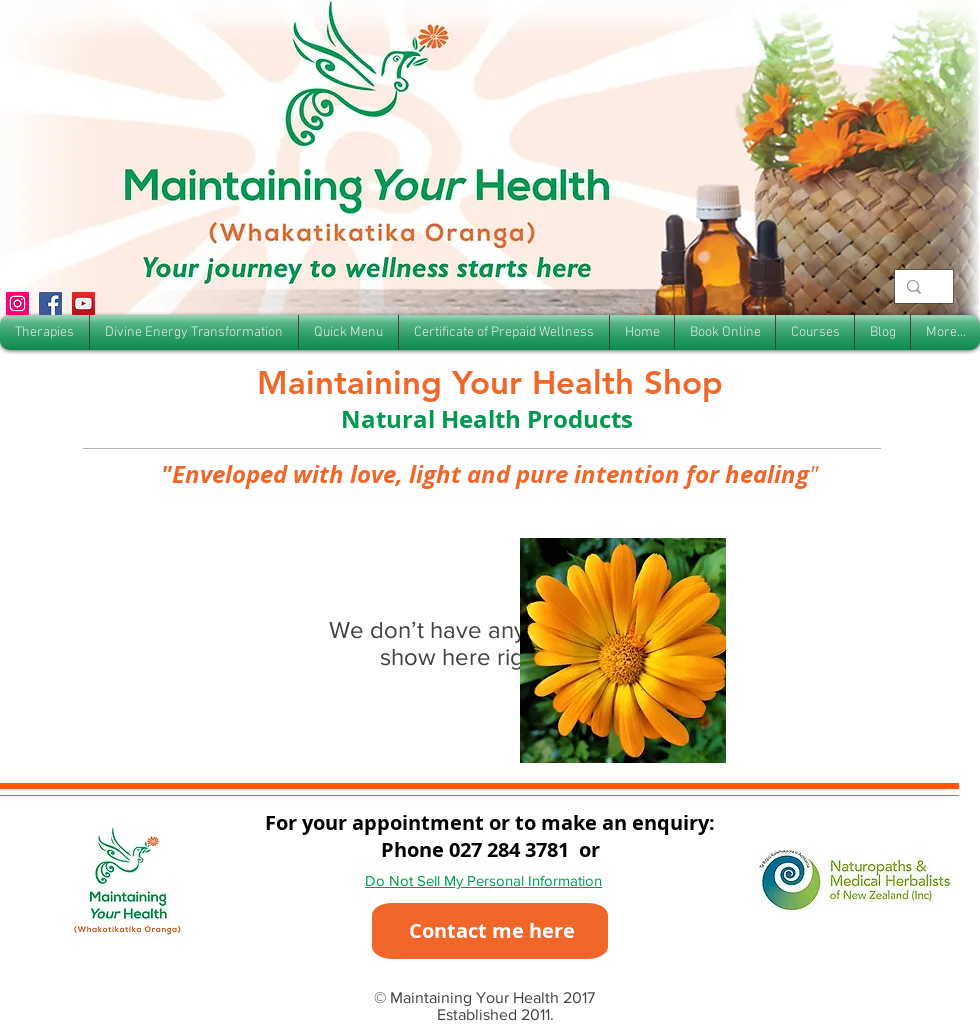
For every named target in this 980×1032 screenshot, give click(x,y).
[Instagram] (17, 303)
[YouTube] (83, 303)
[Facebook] (50, 303)
